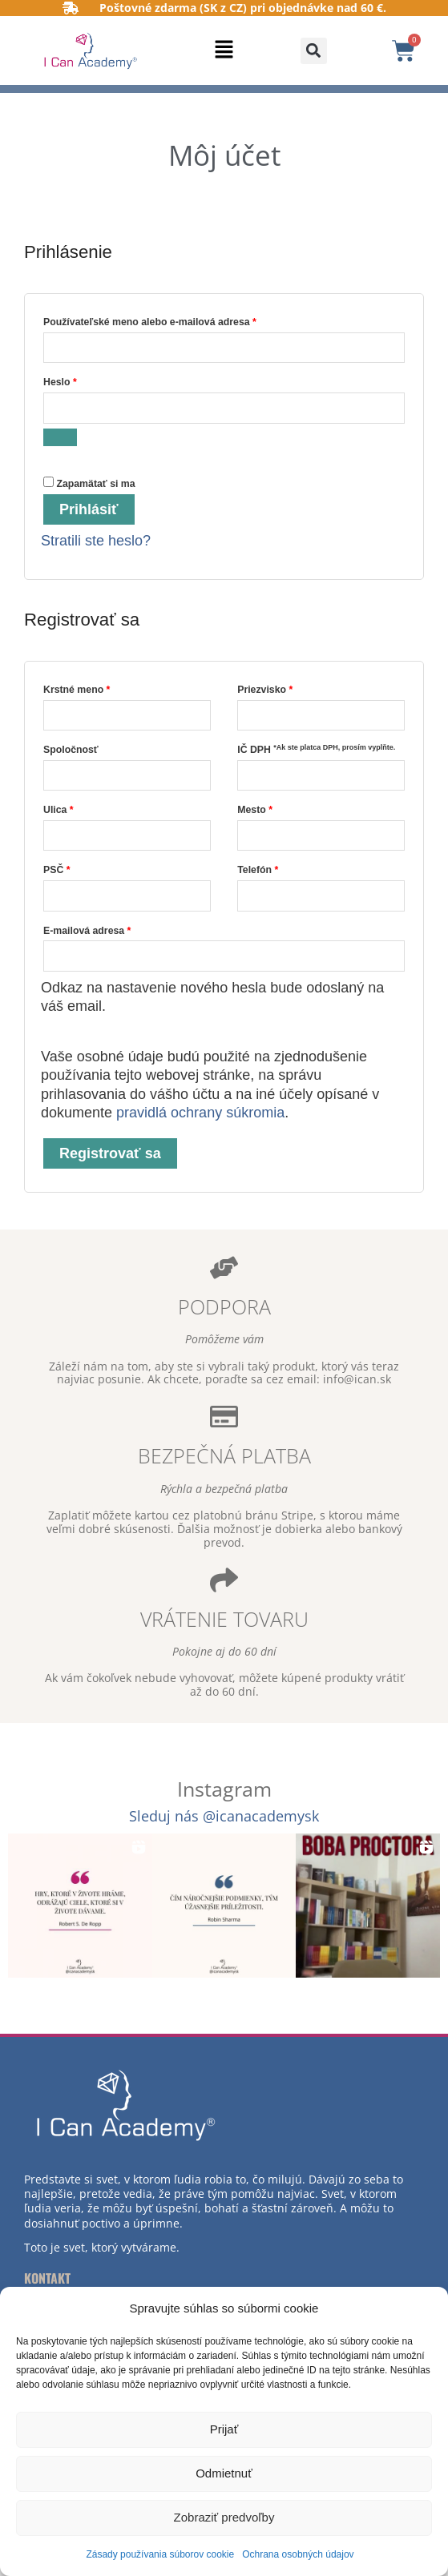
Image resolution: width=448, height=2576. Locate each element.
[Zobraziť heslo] (60, 437)
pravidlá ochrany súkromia (200, 1113)
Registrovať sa (110, 1153)
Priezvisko (265, 689)
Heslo (79, 380)
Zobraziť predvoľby (224, 2517)
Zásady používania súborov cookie (160, 2554)
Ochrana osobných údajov (297, 2554)
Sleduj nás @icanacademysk (224, 1815)
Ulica (58, 809)
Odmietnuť (224, 2473)
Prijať (224, 2429)
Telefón (257, 869)
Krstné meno (76, 689)
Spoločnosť (71, 749)
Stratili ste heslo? (96, 541)
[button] (224, 50)
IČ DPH (316, 749)
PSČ (57, 869)
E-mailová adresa (105, 928)
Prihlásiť (89, 509)
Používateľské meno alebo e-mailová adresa (168, 320)
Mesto (254, 809)
